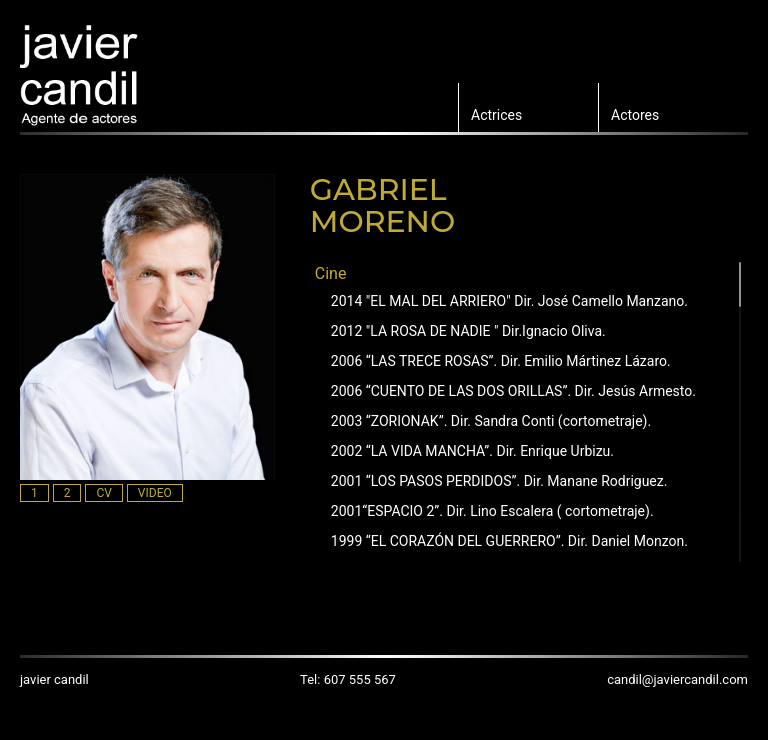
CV (103, 493)
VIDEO (155, 493)
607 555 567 (360, 679)
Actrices (496, 115)
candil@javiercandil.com (677, 679)
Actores (635, 115)
